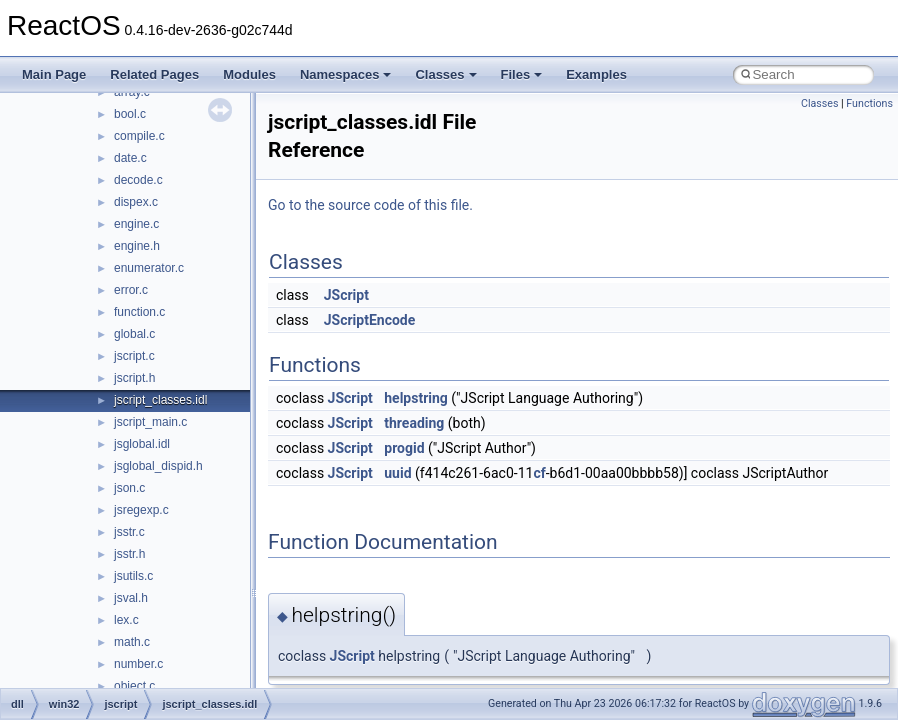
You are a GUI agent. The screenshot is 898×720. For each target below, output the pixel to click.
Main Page (54, 74)
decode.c (138, 180)
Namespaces (346, 74)
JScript (346, 295)
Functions (869, 103)
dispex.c (136, 202)
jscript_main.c (150, 422)
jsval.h (131, 598)
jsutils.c (133, 576)
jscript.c (134, 356)
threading (414, 423)
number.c (138, 664)
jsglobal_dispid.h (158, 466)
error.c (131, 290)
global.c (134, 334)
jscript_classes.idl (160, 400)
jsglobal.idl (142, 444)
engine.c (136, 224)
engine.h (137, 246)
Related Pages (154, 74)
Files (522, 74)
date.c (130, 158)
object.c (134, 686)
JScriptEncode (370, 320)
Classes (445, 74)
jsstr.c (129, 532)
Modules (249, 74)
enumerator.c (149, 268)
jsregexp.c (141, 510)
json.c (129, 488)
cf (539, 473)
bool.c (130, 114)
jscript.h (134, 378)
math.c (132, 642)
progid (404, 448)
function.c (139, 312)
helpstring (416, 398)
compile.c (139, 136)
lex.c (126, 620)
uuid (397, 473)
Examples (596, 74)
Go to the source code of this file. (370, 205)
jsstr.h (129, 554)
